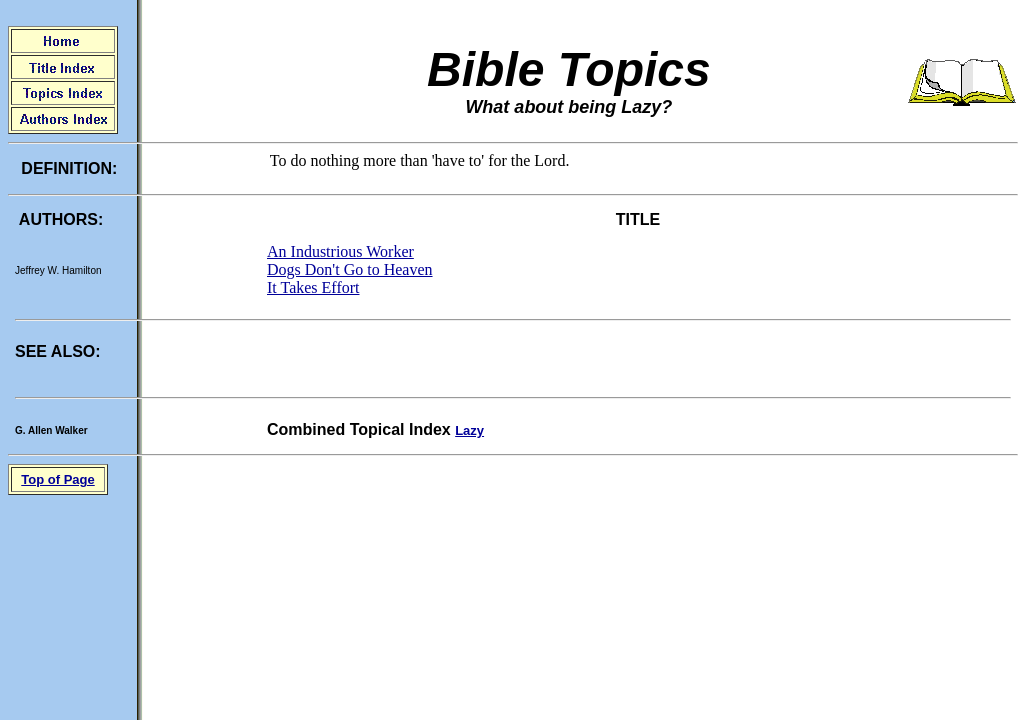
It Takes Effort (313, 287)
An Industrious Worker (340, 251)
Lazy (469, 430)
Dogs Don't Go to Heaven (350, 269)
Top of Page (57, 479)
